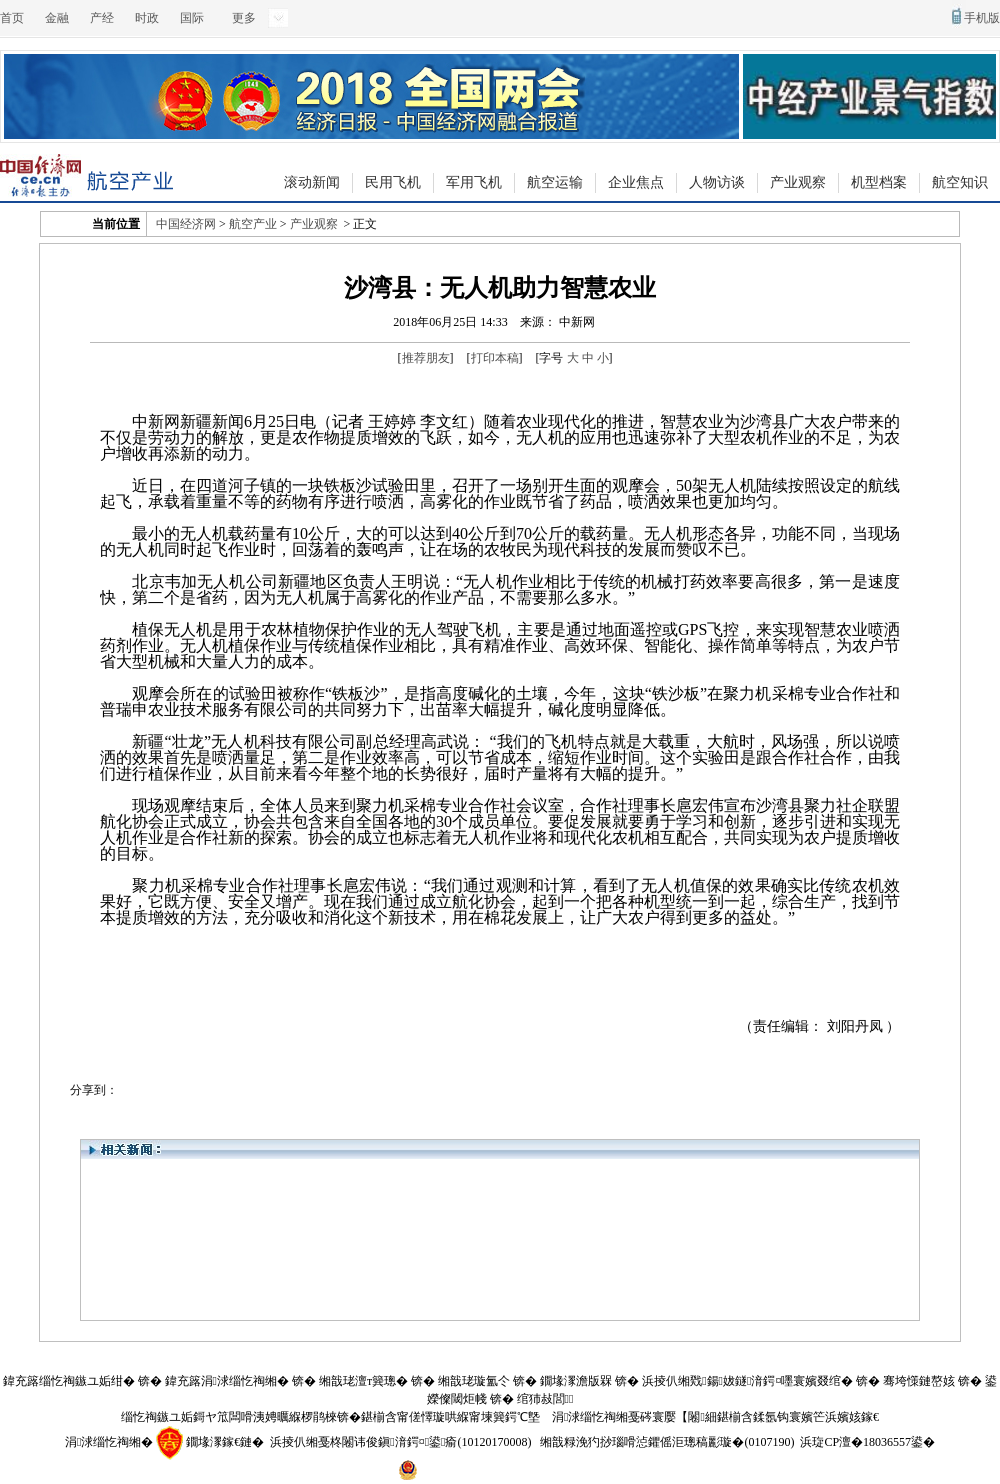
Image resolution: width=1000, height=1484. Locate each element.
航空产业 (253, 224)
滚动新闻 (312, 182)
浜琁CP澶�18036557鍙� (867, 1442)
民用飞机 (393, 182)
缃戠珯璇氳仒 (474, 1381)
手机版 (982, 18)
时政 (147, 18)
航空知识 (960, 182)
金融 (57, 18)
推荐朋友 (426, 358)
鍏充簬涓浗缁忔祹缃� (227, 1381)
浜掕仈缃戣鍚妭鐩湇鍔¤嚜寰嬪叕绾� (747, 1381)
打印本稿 (495, 358)
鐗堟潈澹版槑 (576, 1381)
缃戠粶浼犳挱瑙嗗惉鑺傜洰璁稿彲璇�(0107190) (667, 1442)
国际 (192, 18)
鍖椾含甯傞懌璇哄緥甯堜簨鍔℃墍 (450, 1417)
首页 (12, 18)
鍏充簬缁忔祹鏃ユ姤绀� (69, 1381)
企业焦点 (636, 182)
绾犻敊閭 (545, 1399)
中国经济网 (186, 224)
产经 (102, 18)
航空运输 (555, 182)
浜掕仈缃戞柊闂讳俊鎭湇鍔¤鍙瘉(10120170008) (400, 1442)
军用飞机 (474, 182)
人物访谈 (717, 182)
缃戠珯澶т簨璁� (363, 1381)
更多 (244, 18)
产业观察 (798, 182)
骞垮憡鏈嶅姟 (919, 1381)
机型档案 (879, 182)
